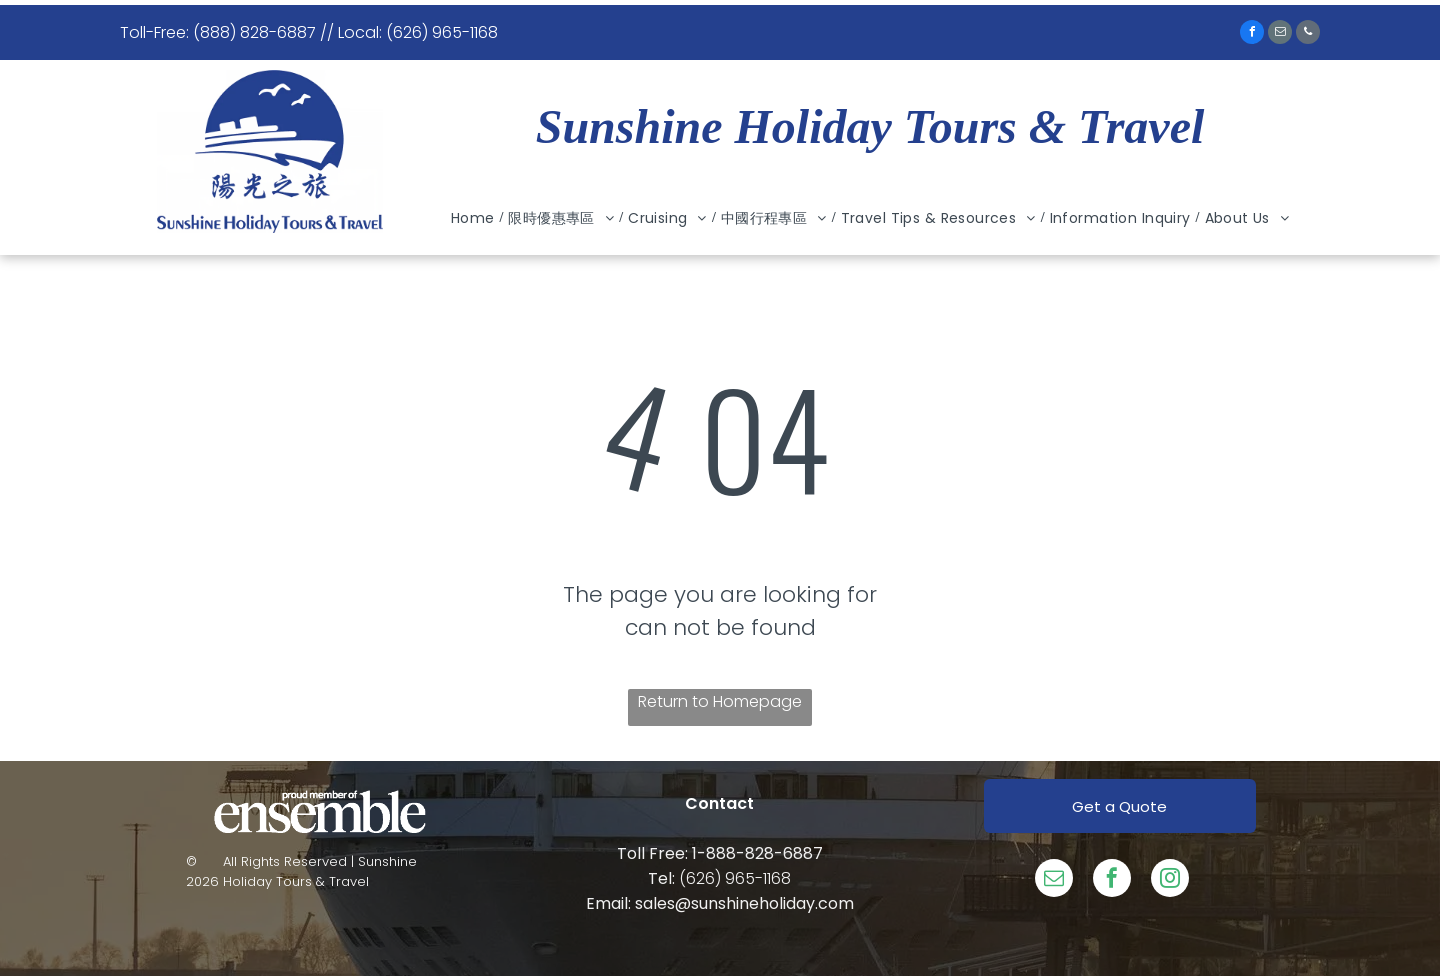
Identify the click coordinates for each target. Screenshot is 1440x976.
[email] (1280, 34)
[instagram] (1170, 880)
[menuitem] (475, 218)
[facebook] (1252, 34)
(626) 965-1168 (735, 878)
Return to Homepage (720, 701)
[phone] (1308, 34)
